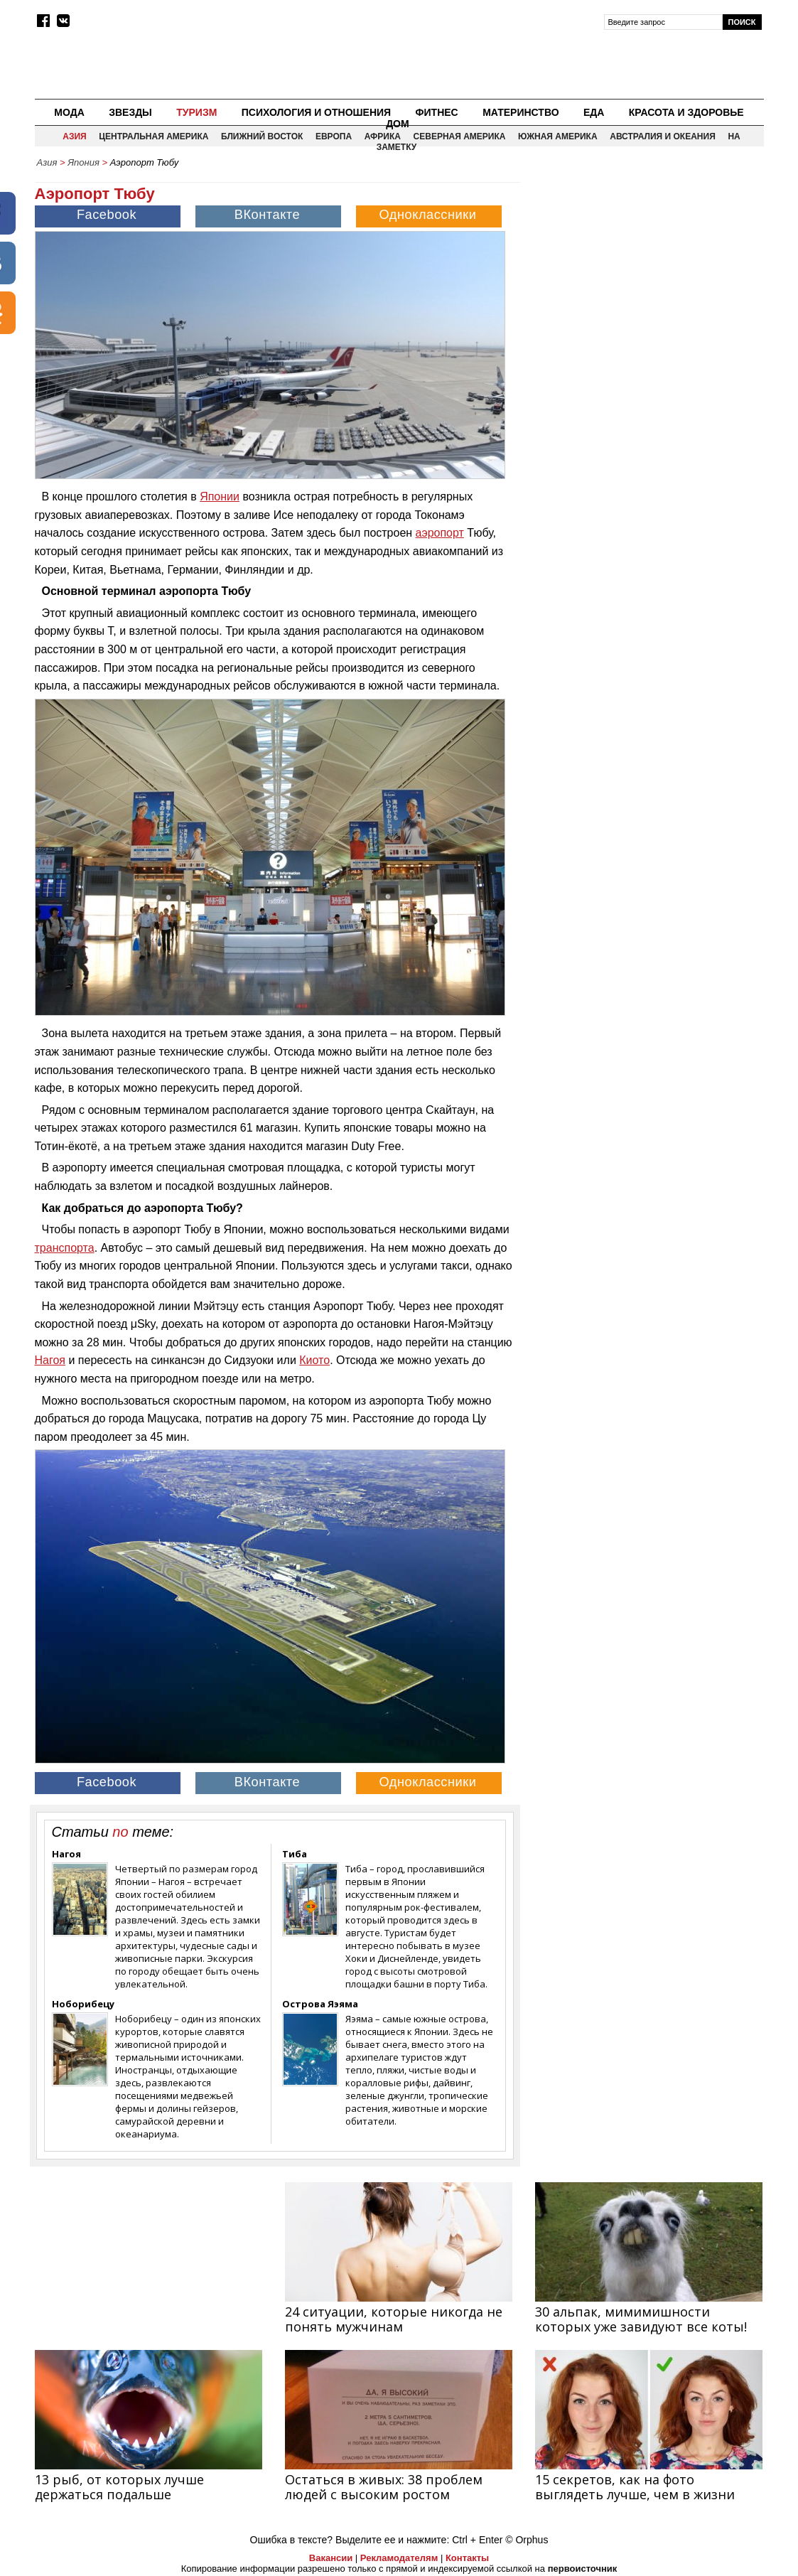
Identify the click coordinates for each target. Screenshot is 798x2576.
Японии (219, 496)
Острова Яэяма (320, 2003)
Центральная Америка (153, 136)
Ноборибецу (83, 2003)
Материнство (520, 112)
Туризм (196, 112)
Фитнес (437, 112)
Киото (314, 1360)
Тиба (294, 1853)
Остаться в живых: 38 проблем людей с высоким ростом (383, 2487)
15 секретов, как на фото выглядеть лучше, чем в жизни (635, 2487)
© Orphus (526, 2539)
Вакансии (330, 2558)
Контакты (467, 2558)
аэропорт (440, 533)
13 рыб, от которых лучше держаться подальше (119, 2487)
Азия (74, 136)
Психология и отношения (316, 112)
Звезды (130, 112)
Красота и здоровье (686, 112)
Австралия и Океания (663, 136)
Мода (69, 112)
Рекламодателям (399, 2558)
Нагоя (50, 1360)
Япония (83, 162)
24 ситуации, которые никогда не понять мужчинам (393, 2319)
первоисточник (583, 2568)
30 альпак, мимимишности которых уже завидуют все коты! (641, 2319)
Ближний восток (262, 136)
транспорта (65, 1248)
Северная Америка (460, 136)
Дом (397, 123)
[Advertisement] (643, 274)
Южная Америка (558, 136)
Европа (334, 136)
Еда (593, 112)
